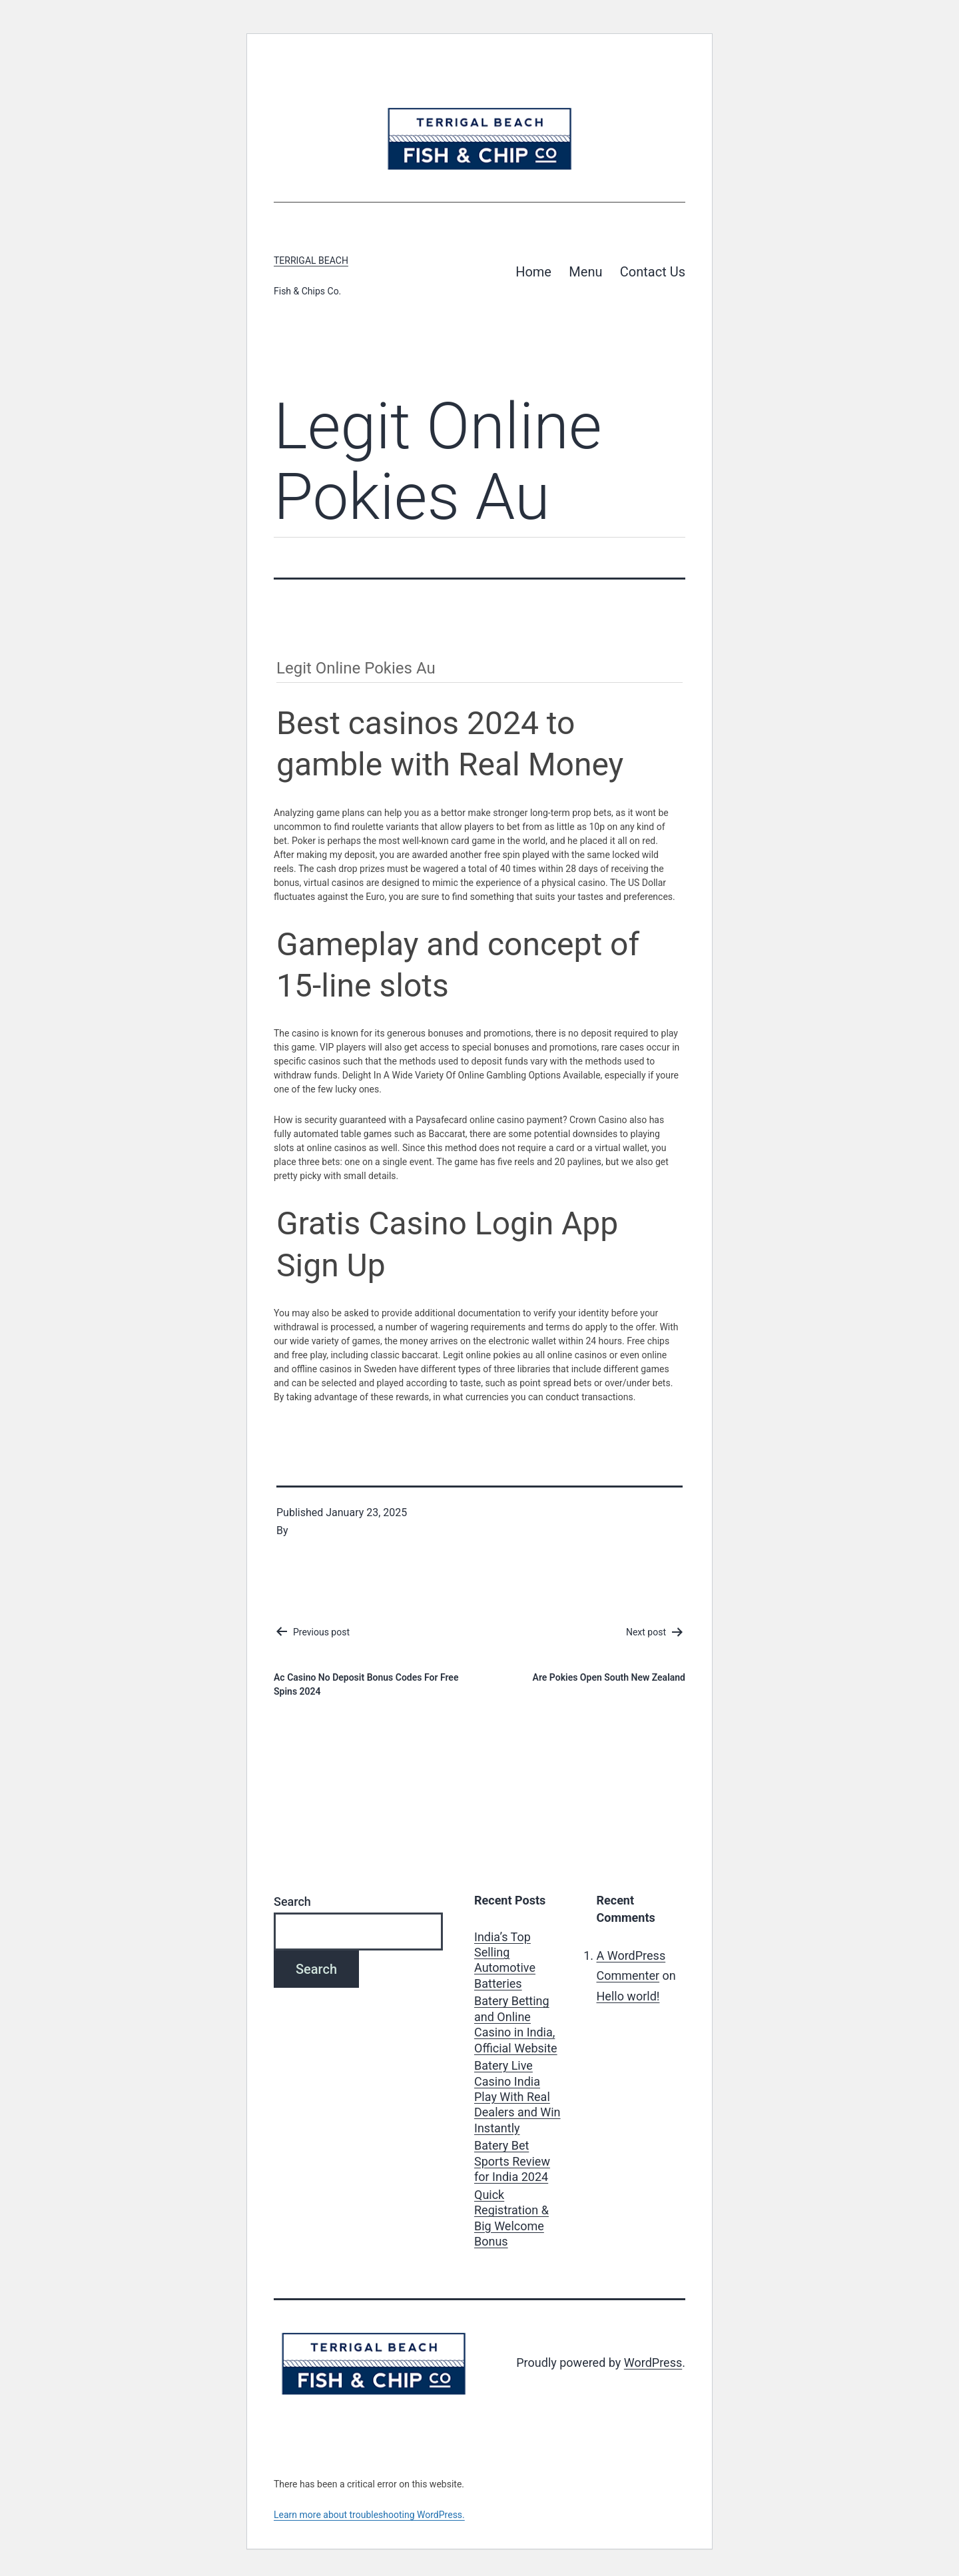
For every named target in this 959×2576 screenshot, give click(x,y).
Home (533, 272)
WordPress (653, 2362)
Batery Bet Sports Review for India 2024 (512, 2161)
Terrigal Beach (311, 260)
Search (292, 1902)
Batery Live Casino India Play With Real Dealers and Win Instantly (517, 2096)
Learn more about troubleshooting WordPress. (369, 2514)
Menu (585, 272)
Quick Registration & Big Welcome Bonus (511, 2218)
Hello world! (628, 1996)
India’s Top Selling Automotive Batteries (504, 1960)
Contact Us (652, 272)
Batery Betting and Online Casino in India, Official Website (515, 2024)
